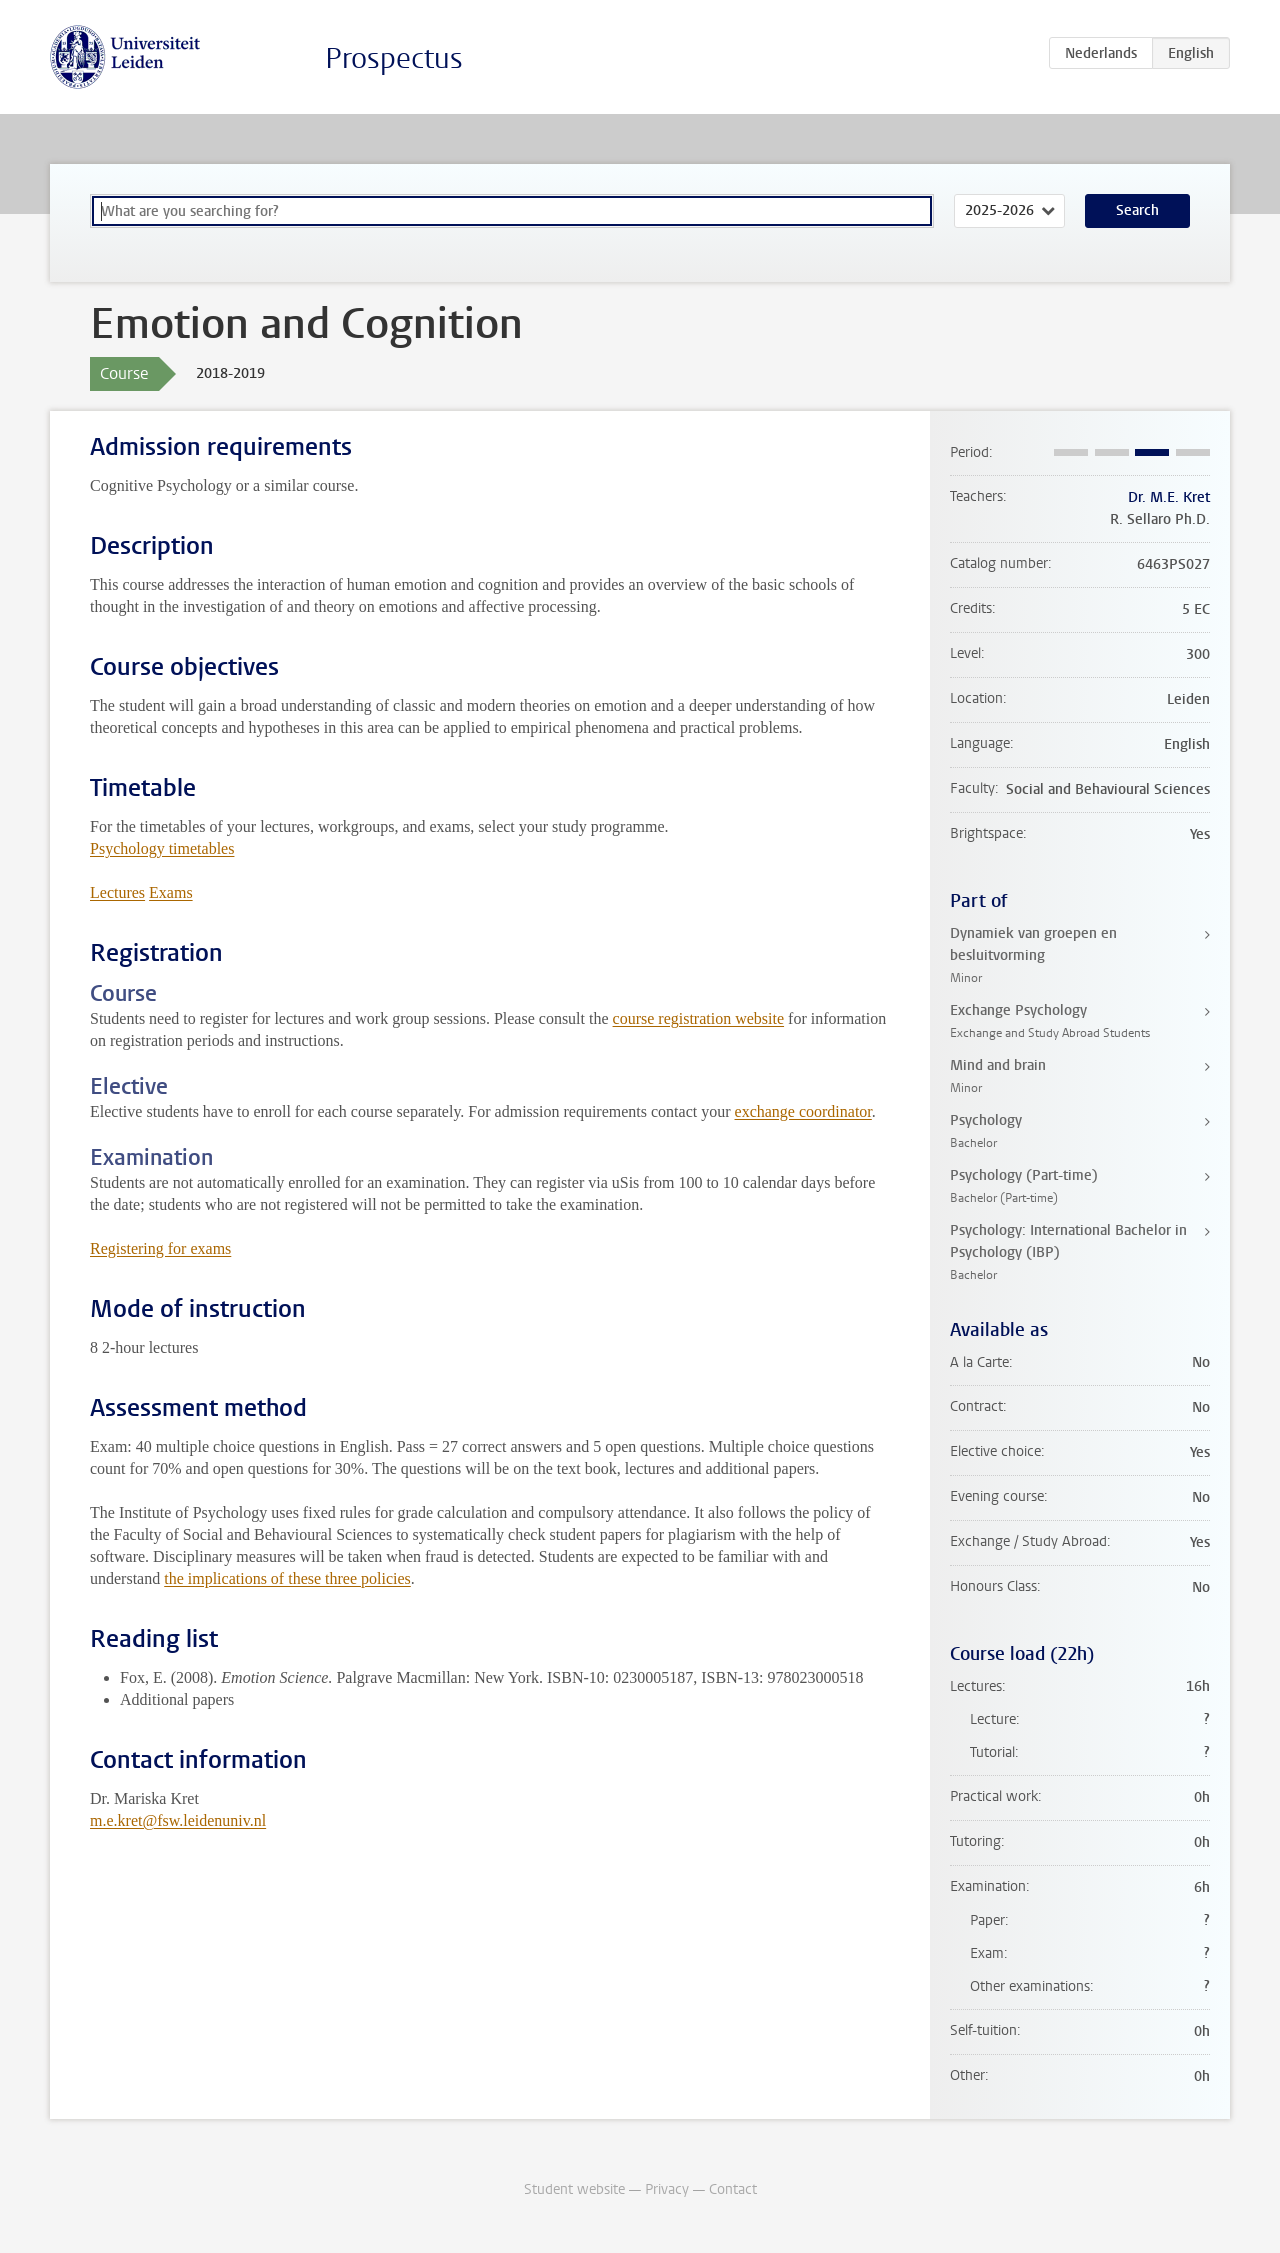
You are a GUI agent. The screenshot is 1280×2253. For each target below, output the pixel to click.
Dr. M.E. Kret (1169, 497)
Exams (171, 892)
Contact (733, 2189)
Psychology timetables (162, 848)
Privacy (667, 2189)
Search (1137, 210)
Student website (574, 2189)
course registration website (699, 1018)
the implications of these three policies (287, 1578)
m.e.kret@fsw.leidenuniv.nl (178, 1820)
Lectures (117, 892)
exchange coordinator (803, 1111)
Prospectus (394, 58)
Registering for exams (160, 1248)
